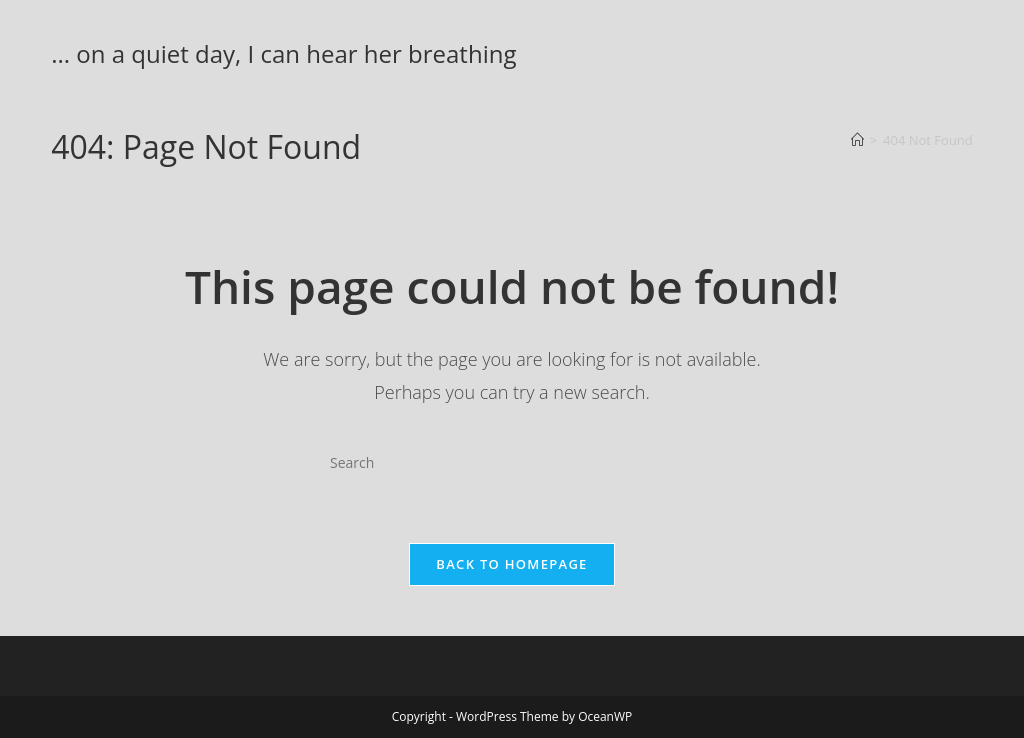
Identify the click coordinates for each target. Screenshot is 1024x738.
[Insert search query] (512, 463)
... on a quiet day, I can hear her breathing (283, 53)
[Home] (857, 140)
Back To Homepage (511, 564)
